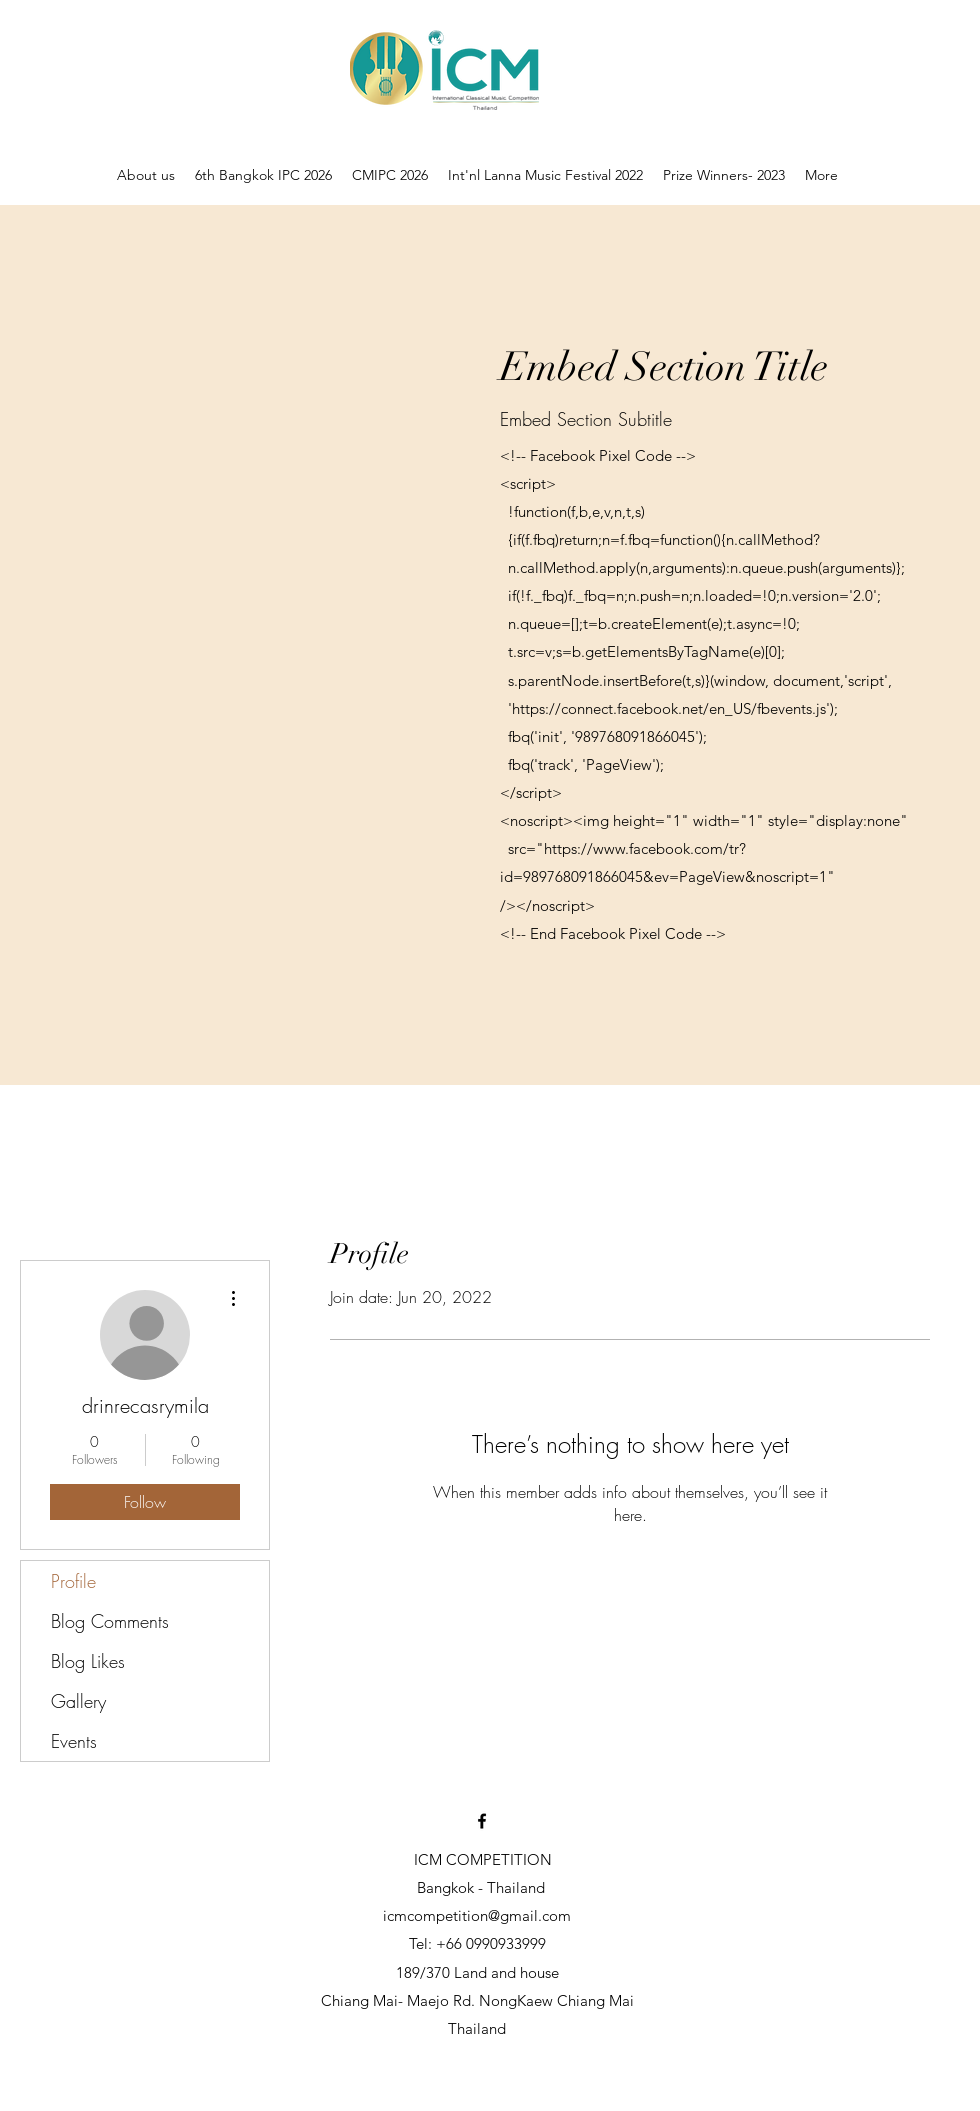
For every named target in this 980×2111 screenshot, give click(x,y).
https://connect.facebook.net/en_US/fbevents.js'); (675, 708)
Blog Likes (88, 1661)
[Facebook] (482, 1821)
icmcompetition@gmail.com (477, 1915)
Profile (73, 1581)
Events (74, 1741)
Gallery (78, 1701)
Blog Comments (110, 1621)
